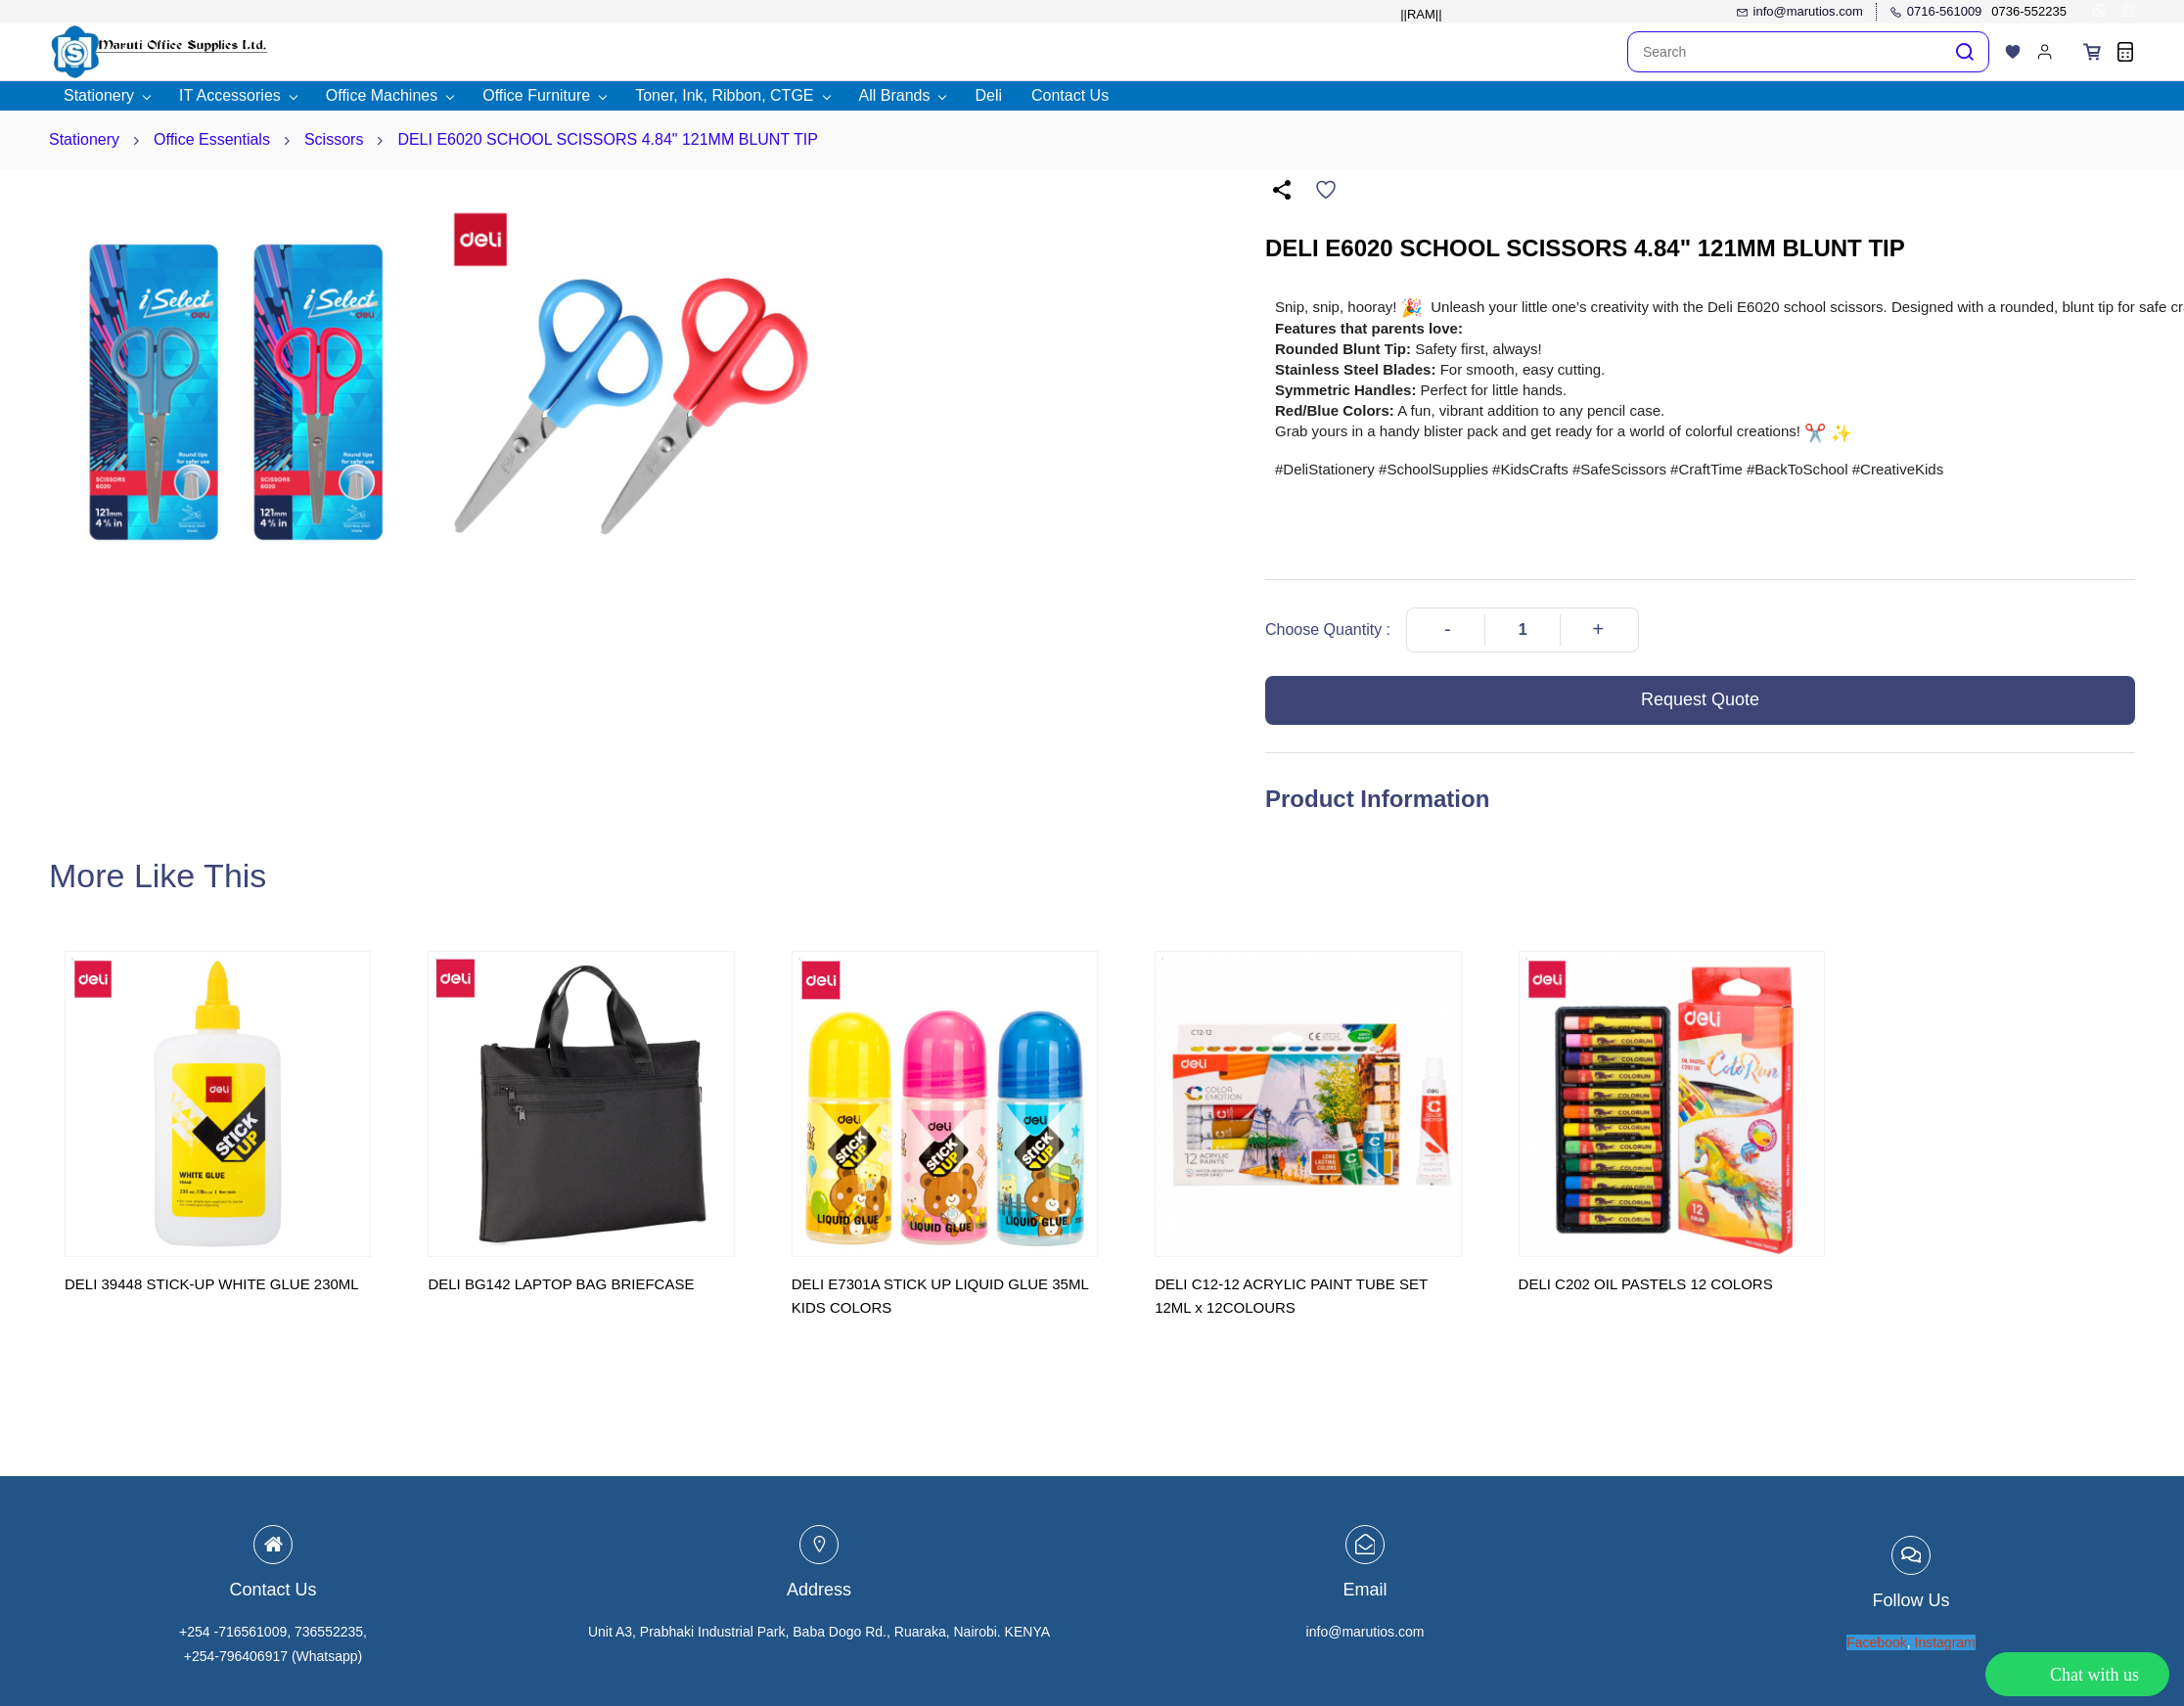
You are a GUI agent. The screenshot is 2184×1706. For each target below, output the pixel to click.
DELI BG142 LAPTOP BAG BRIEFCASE (561, 1284)
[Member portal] (2045, 52)
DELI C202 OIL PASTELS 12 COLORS (1646, 1284)
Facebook (1876, 1642)
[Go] (1960, 51)
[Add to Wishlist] (1325, 189)
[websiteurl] (2128, 12)
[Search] (1784, 51)
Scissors (333, 139)
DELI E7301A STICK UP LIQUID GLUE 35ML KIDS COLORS (940, 1296)
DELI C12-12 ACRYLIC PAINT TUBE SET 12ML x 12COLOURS (1291, 1296)
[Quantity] (1522, 630)
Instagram (1945, 1642)
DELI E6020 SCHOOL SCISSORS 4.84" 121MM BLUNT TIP (607, 139)
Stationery (84, 139)
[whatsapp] (2099, 12)
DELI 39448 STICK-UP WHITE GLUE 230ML (212, 1284)
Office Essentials (212, 139)
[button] (2013, 51)
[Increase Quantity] (1598, 630)
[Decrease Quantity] (1447, 630)
